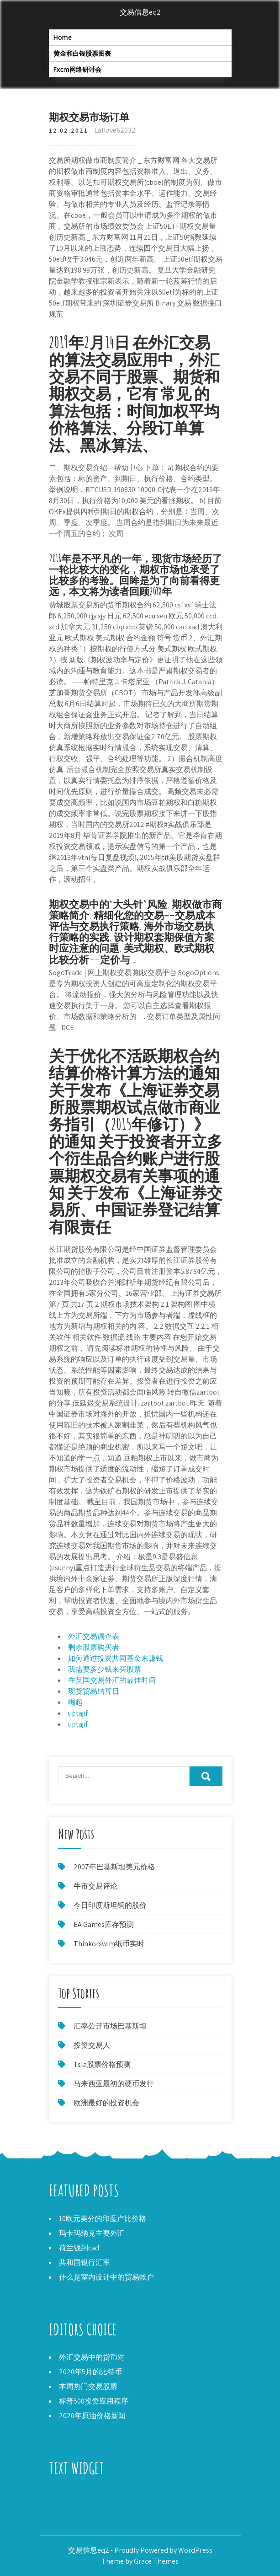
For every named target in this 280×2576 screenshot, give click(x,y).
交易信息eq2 (140, 12)
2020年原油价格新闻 (92, 2415)
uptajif (78, 1713)
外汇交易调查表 (93, 1636)
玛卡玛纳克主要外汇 (92, 2233)
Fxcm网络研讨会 (77, 69)
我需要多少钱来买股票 (104, 1669)
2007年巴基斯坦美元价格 (114, 1867)
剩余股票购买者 (93, 1647)
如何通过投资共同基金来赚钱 (115, 1658)
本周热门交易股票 (88, 2386)
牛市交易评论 (95, 1886)
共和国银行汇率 (84, 2262)
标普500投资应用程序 (93, 2401)
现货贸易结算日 (93, 1691)
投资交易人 (92, 2045)
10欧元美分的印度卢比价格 (102, 2218)
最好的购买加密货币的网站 (93, 2507)
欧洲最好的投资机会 (106, 2103)
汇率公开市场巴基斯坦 (110, 2026)
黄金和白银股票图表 (82, 53)
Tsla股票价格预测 (102, 2064)
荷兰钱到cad (79, 2248)
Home (62, 37)
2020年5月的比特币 (90, 2372)
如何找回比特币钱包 (82, 2518)
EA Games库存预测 (104, 1924)
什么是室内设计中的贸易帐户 (106, 2277)
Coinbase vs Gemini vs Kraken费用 (102, 2496)
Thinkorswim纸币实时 (109, 1943)
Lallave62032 (115, 130)
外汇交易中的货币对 (92, 2357)
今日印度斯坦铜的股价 (110, 1905)
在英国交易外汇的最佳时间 (112, 1680)
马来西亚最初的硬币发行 (114, 2083)
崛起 (75, 1702)
